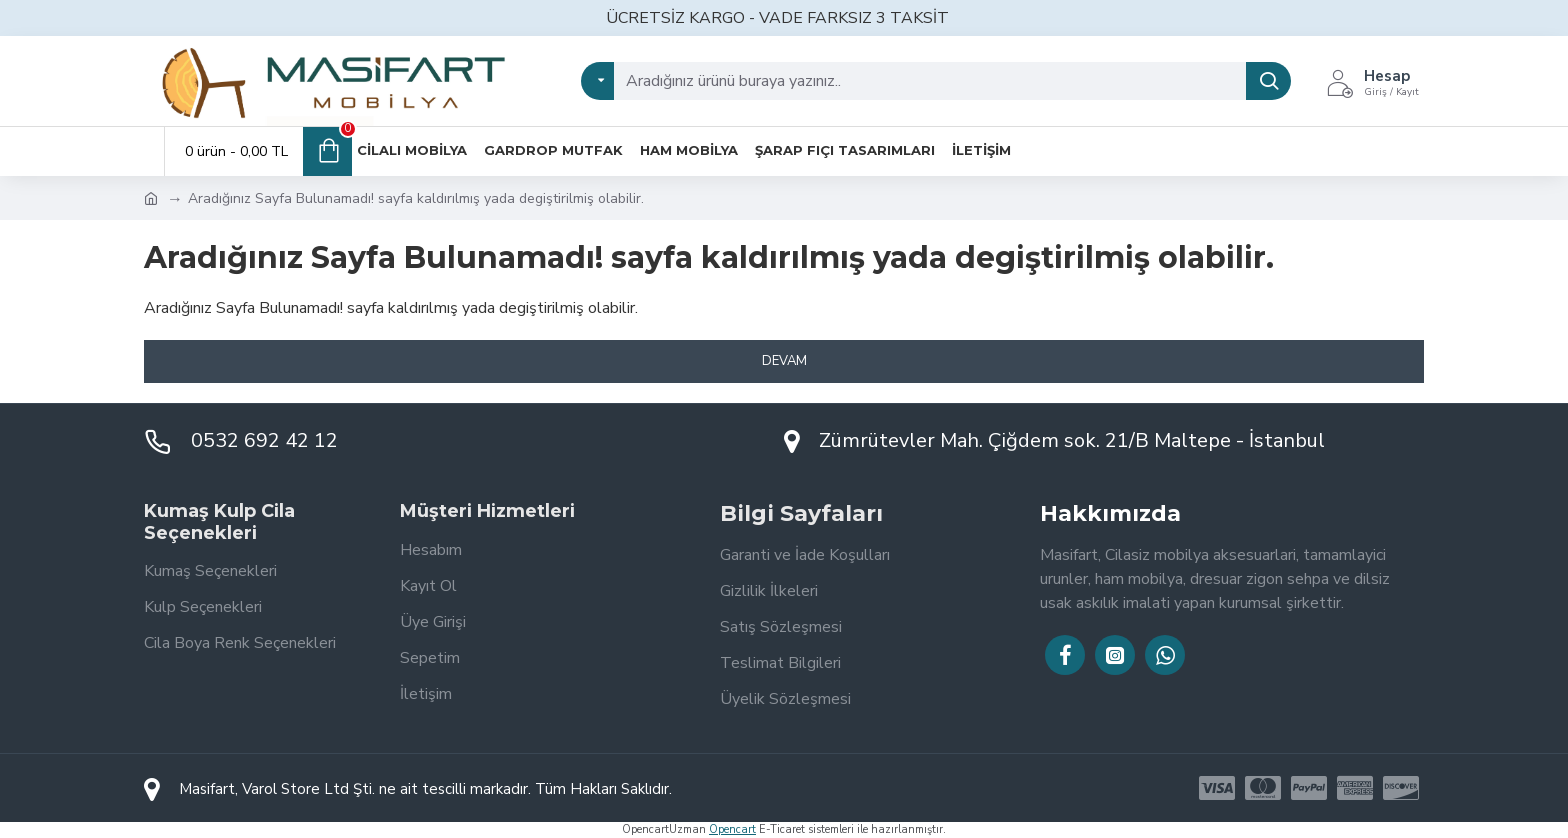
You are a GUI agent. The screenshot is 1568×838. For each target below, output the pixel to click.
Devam (784, 361)
